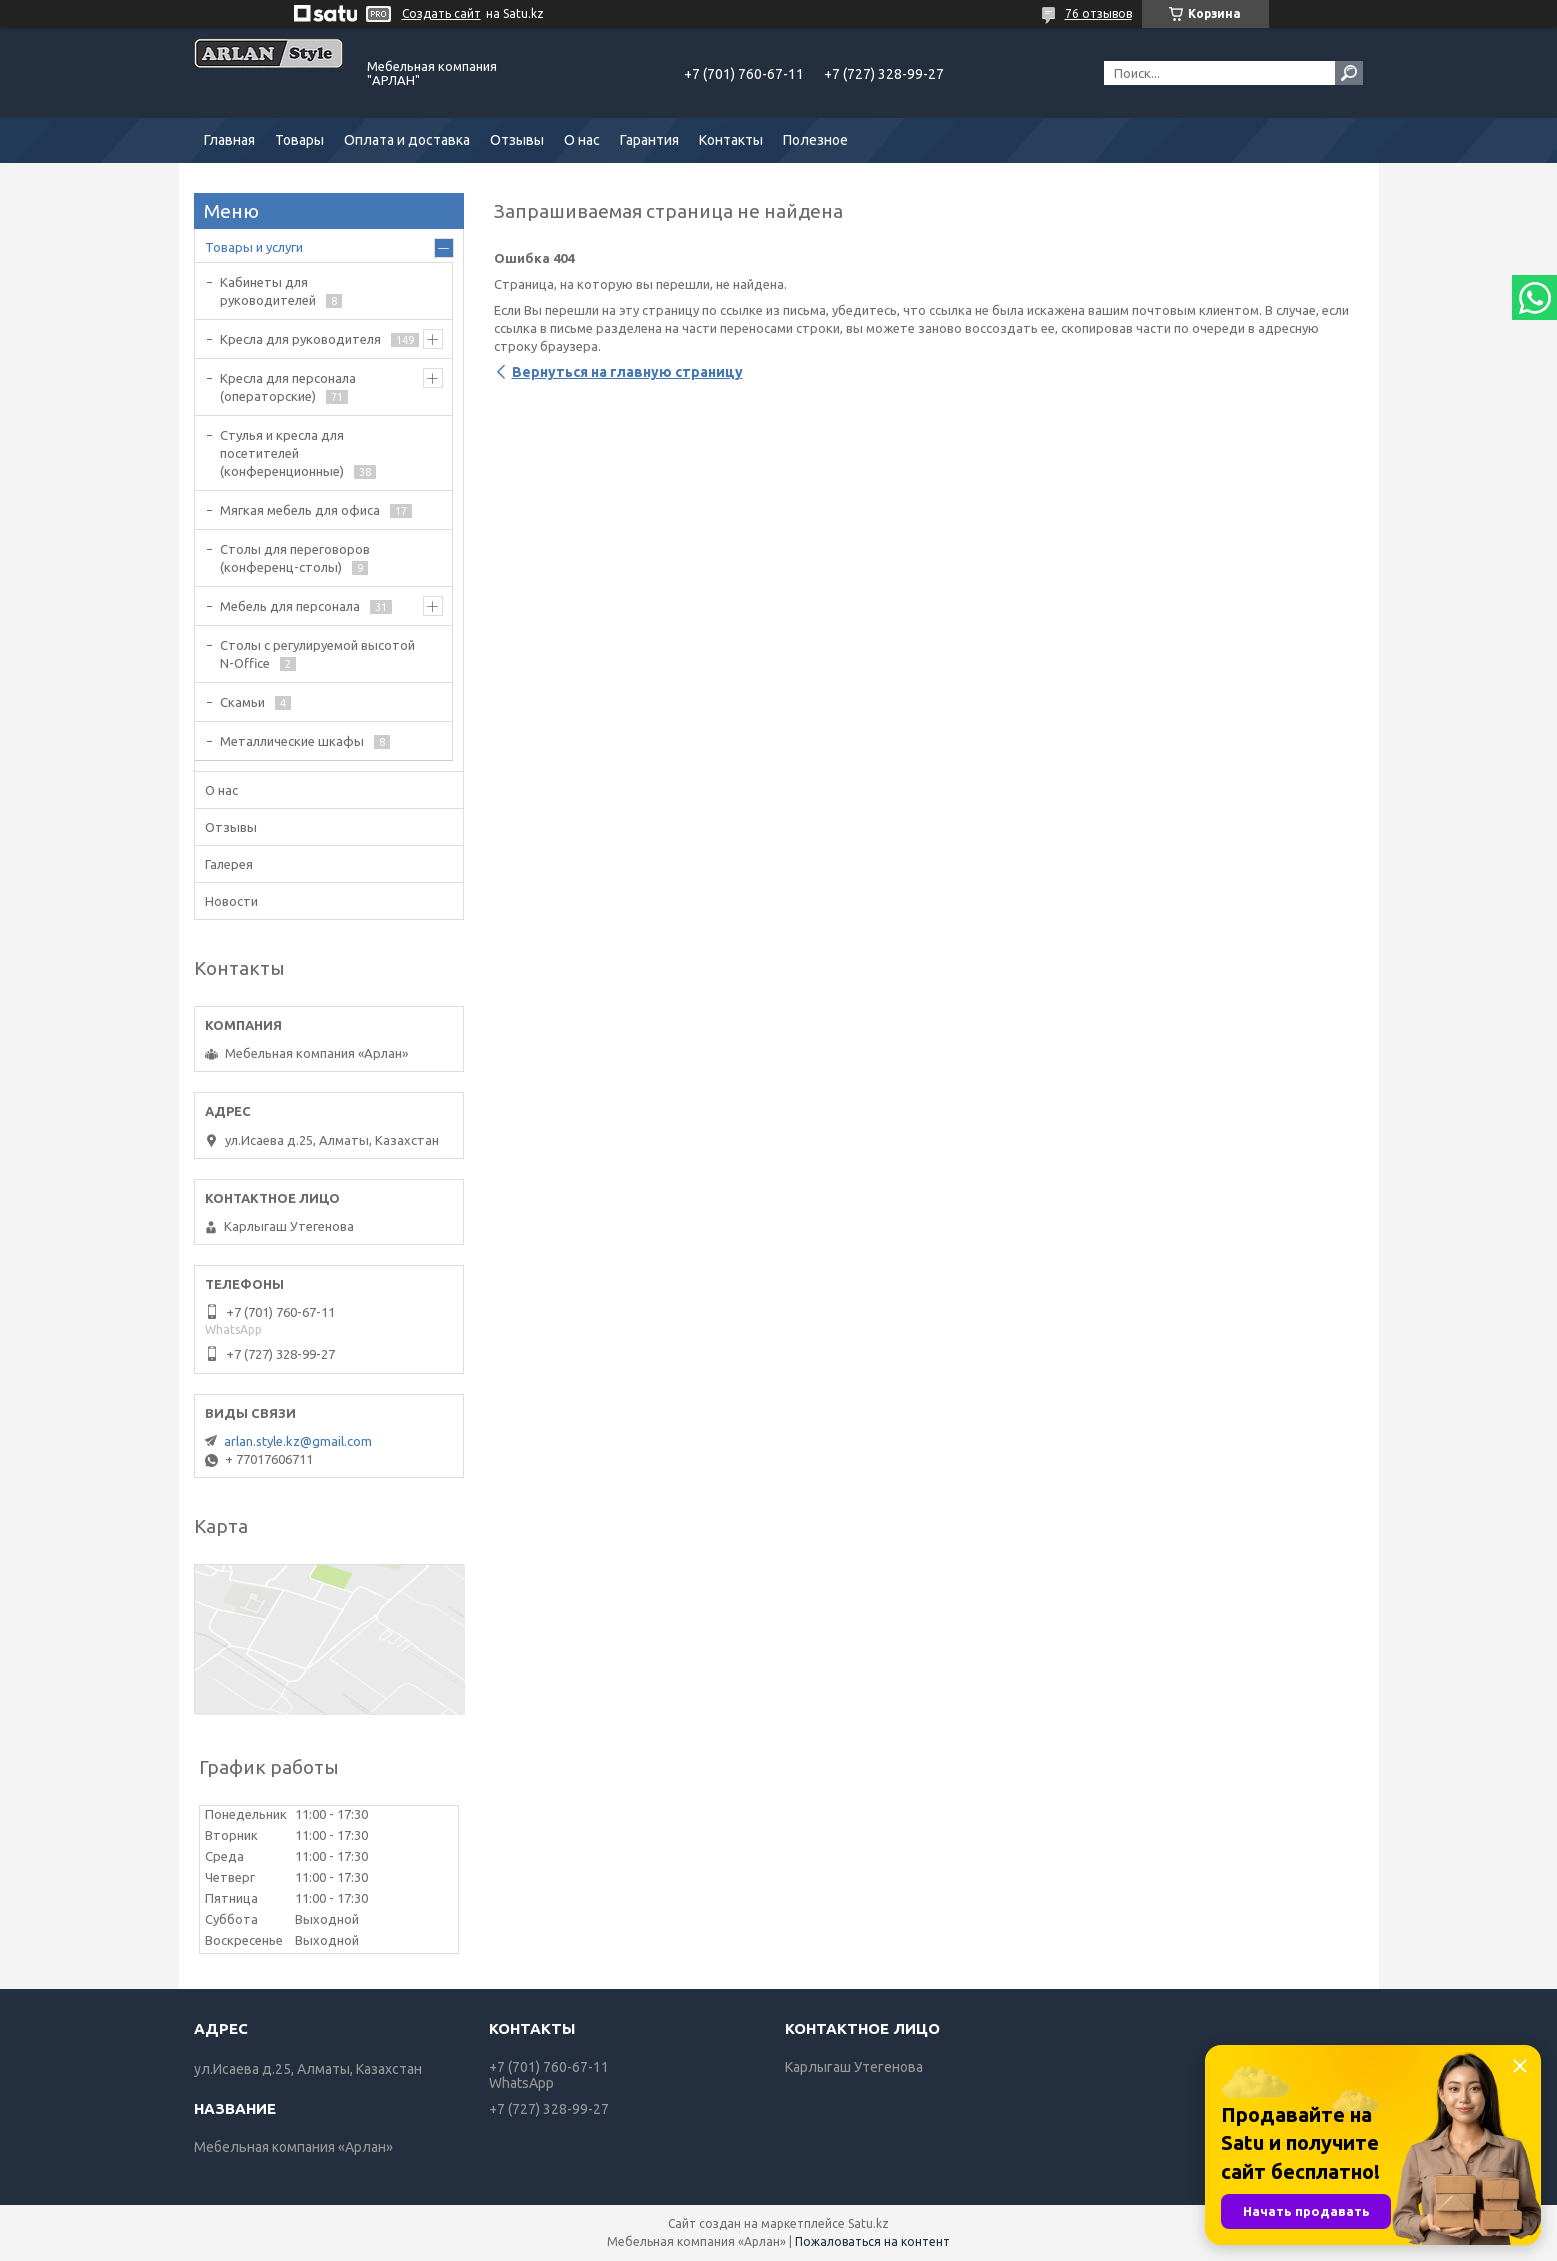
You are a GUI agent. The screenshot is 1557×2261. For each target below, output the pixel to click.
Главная (229, 140)
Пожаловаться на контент (872, 2241)
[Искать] (1349, 73)
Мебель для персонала (290, 606)
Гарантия (649, 140)
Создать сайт (441, 13)
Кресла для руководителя (300, 339)
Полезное (815, 140)
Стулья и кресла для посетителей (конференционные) (282, 453)
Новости (231, 901)
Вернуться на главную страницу (627, 372)
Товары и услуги (254, 247)
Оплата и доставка (407, 140)
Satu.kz (868, 2223)
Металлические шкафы (292, 741)
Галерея (229, 864)
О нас (582, 140)
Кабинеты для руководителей (268, 291)
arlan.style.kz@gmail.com (298, 1441)
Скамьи (242, 702)
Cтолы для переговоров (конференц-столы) (295, 558)
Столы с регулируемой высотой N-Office (317, 654)
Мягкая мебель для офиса (300, 510)
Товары (299, 140)
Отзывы (517, 140)
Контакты (731, 140)
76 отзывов (1098, 13)
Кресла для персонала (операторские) (288, 387)
